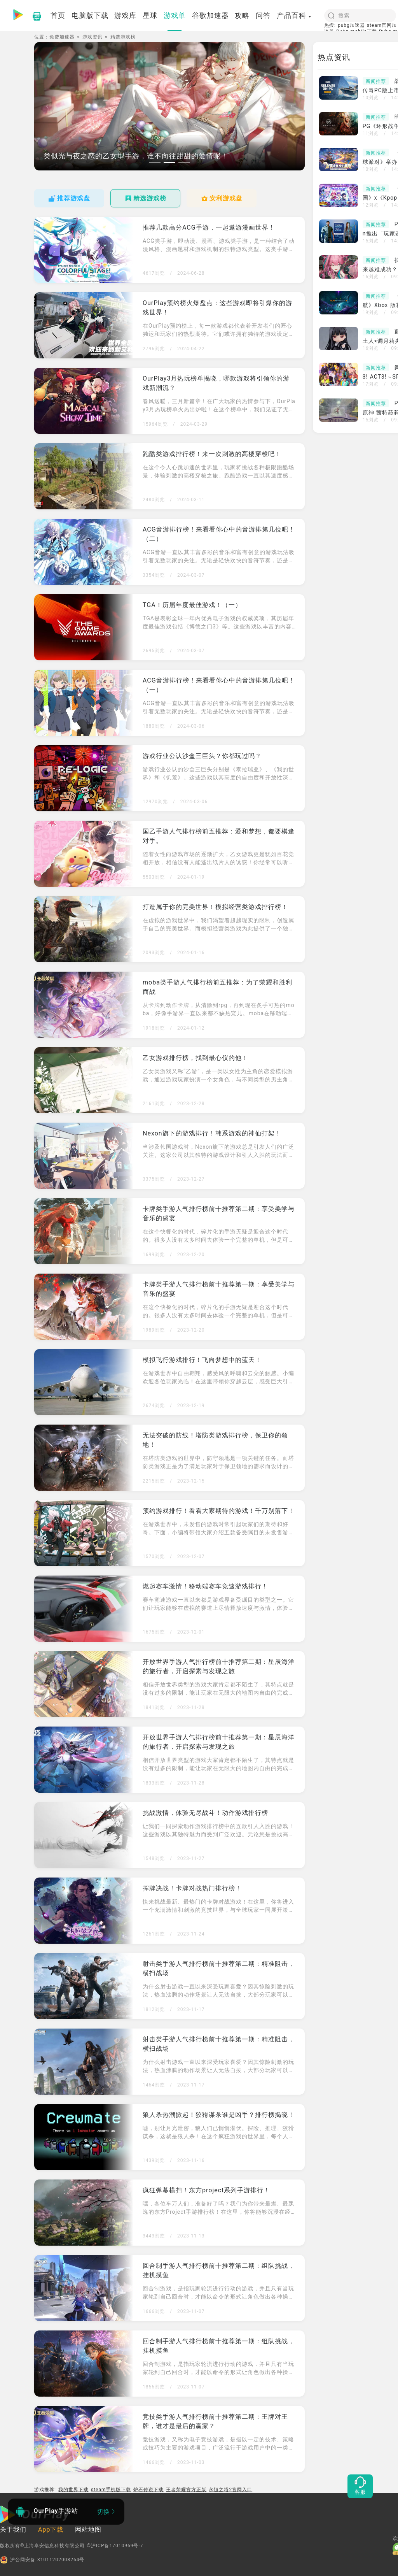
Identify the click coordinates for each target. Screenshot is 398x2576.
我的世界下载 (73, 2489)
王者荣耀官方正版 (186, 2489)
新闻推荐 (376, 81)
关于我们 (13, 2529)
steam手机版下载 (111, 2489)
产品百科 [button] (294, 15)
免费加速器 (62, 37)
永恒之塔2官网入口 (230, 2489)
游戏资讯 (92, 37)
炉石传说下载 (148, 2489)
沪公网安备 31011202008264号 (42, 2560)
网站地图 (88, 2529)
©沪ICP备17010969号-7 (115, 2545)
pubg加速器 (351, 25)
